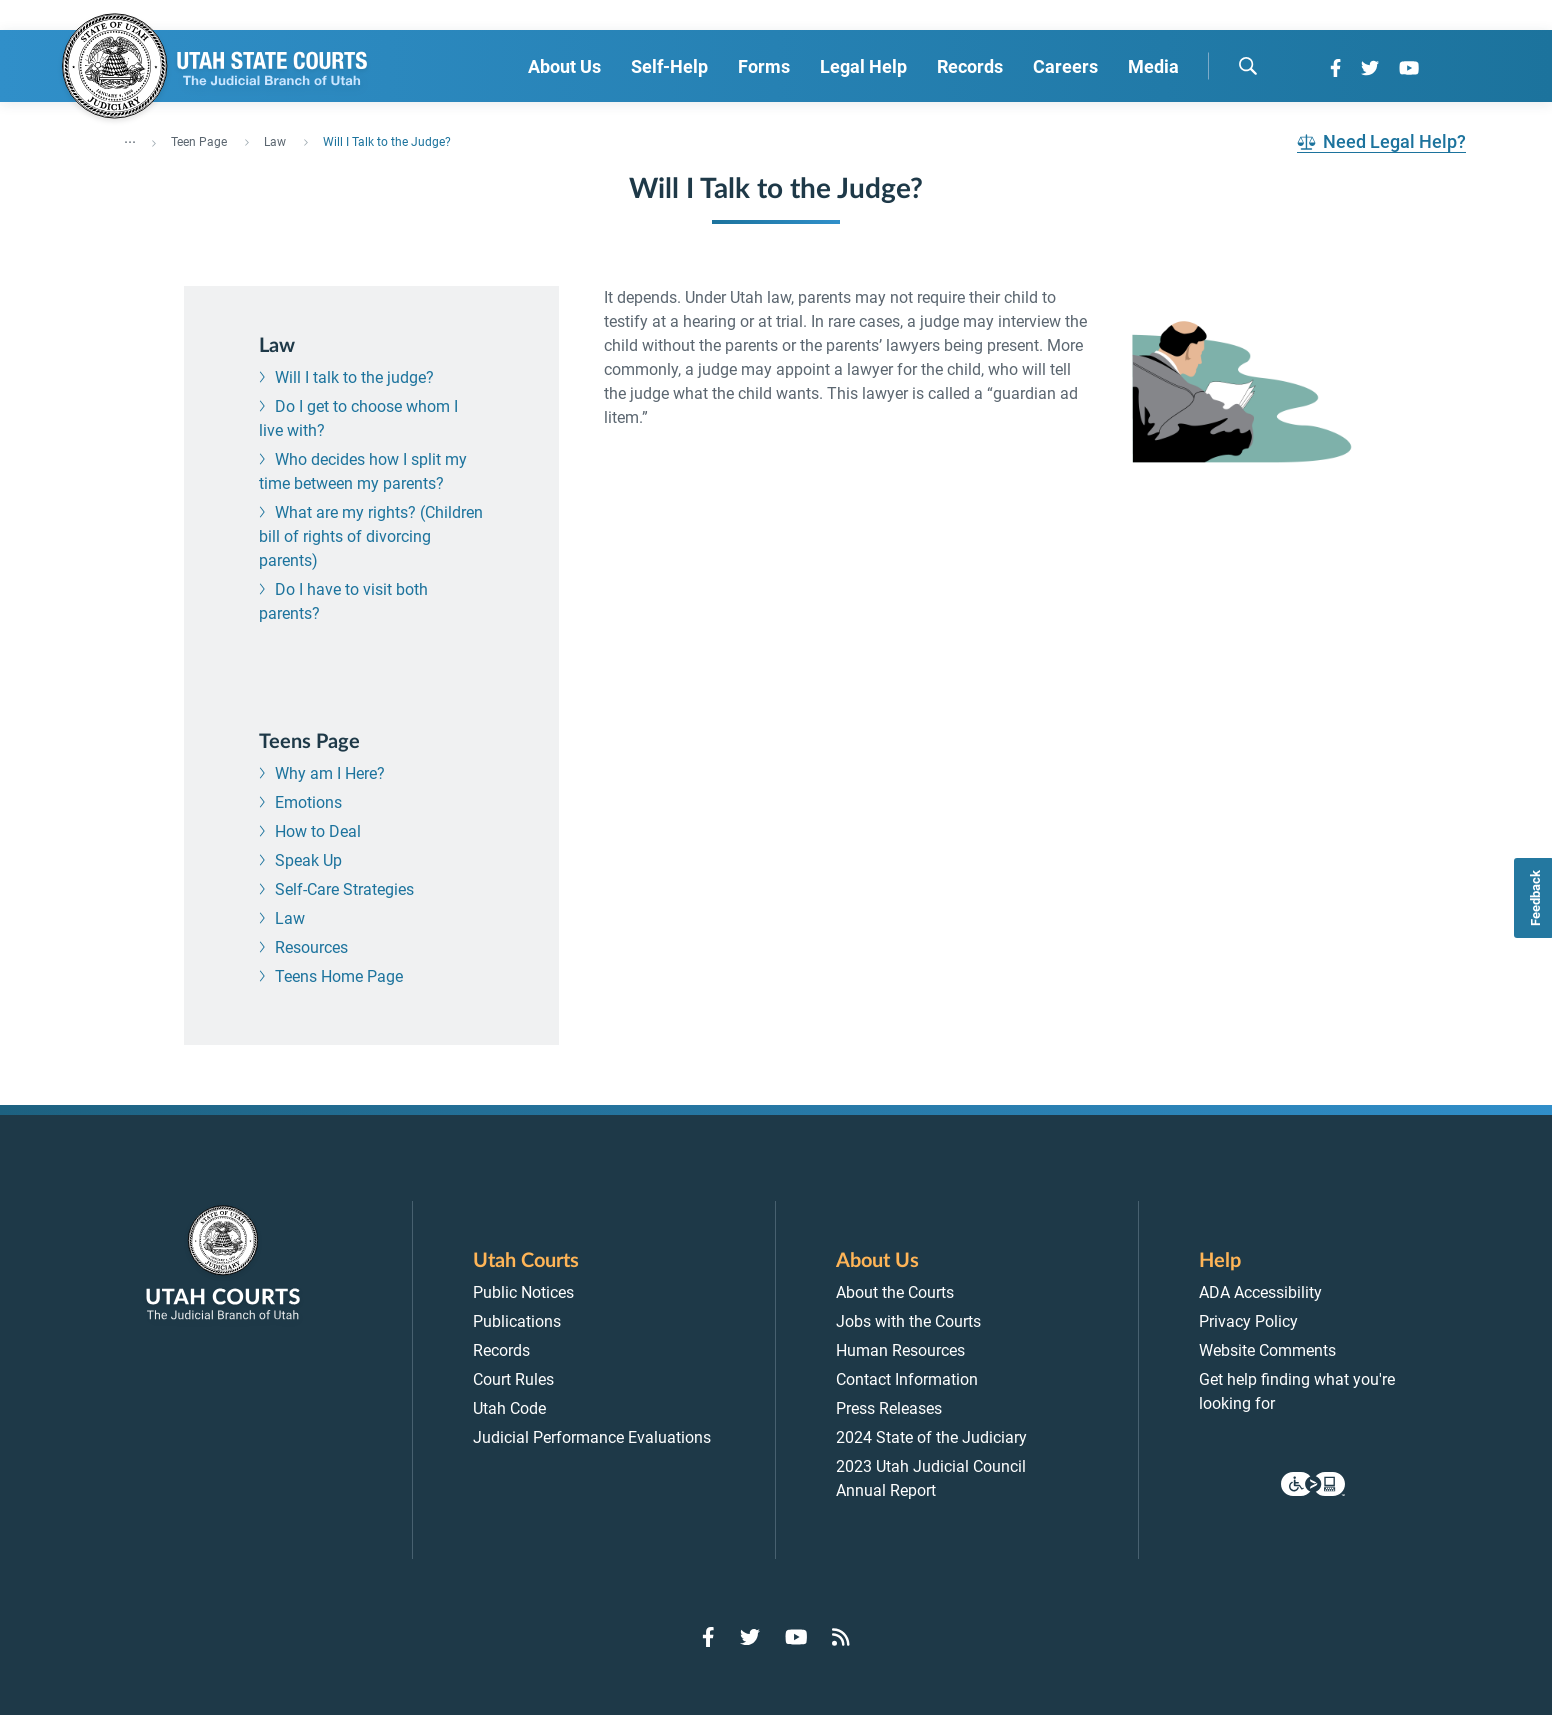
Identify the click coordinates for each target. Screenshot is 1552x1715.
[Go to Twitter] (1370, 68)
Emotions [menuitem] (308, 802)
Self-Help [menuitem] (669, 66)
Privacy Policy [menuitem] (1248, 1321)
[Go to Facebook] (1335, 68)
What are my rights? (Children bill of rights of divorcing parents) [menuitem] (371, 536)
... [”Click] (130, 138)
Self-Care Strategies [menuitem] (344, 889)
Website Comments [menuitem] (1267, 1350)
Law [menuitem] (290, 918)
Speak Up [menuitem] (308, 860)
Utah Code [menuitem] (509, 1408)
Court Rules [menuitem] (513, 1379)
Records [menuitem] (970, 66)
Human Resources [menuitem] (900, 1350)
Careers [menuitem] (1065, 66)
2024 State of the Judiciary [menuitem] (931, 1437)
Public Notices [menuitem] (523, 1292)
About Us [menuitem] (564, 66)
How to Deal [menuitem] (318, 831)
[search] (1248, 66)
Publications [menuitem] (517, 1321)
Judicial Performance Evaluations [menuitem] (592, 1437)
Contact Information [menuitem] (907, 1379)
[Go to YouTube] (1409, 68)
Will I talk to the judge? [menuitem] (354, 377)
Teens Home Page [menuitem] (339, 976)
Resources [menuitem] (311, 947)
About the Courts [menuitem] (895, 1292)
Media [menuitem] (1153, 66)
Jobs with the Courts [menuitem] (908, 1321)
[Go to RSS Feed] (841, 1637)
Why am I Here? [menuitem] (330, 773)
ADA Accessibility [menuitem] (1260, 1292)
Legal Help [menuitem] (863, 66)
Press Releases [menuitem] (889, 1408)
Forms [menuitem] (764, 66)
